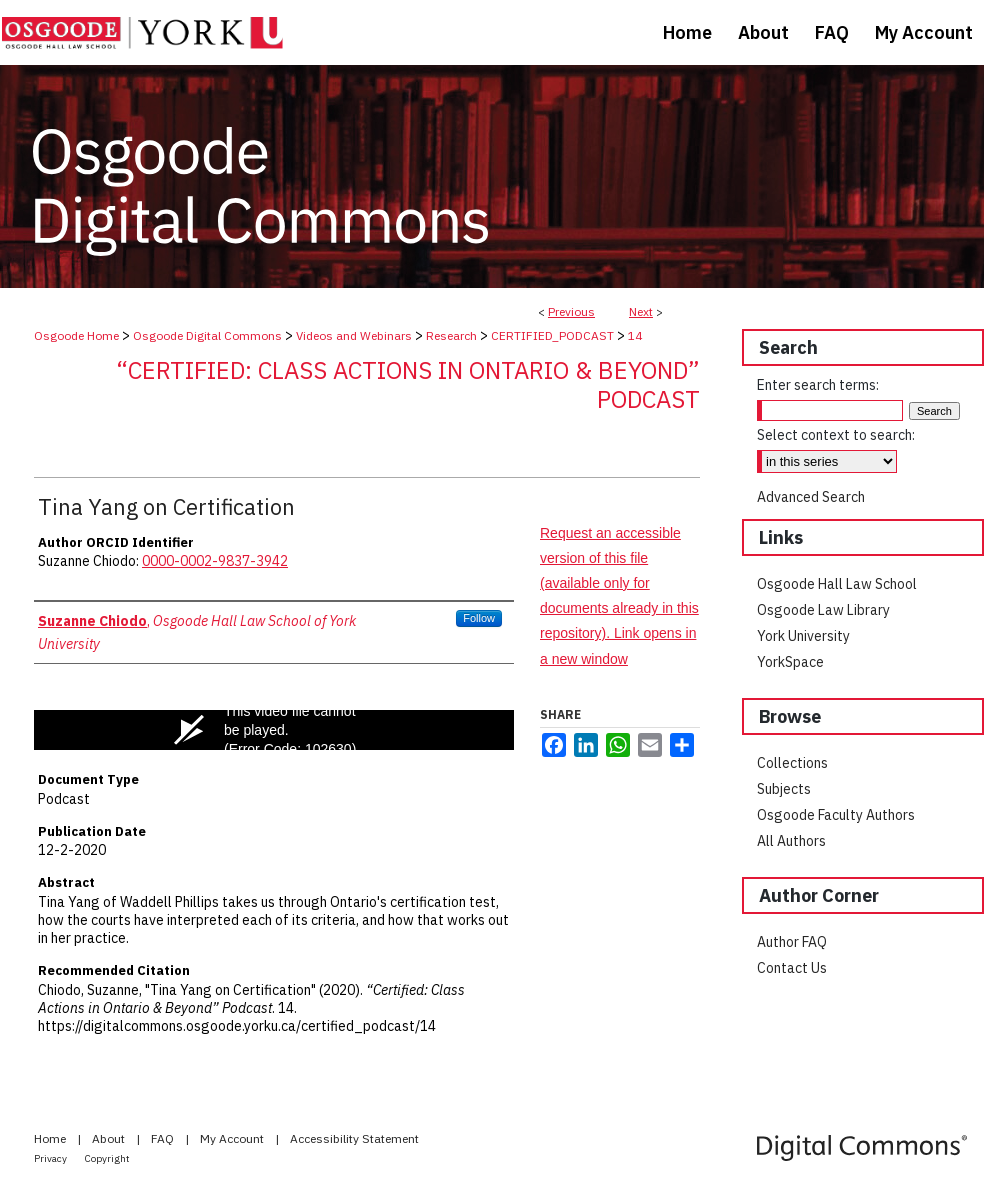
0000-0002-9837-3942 (215, 561)
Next (641, 311)
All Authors (791, 841)
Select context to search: (836, 435)
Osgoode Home (76, 335)
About (110, 1138)
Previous (571, 311)
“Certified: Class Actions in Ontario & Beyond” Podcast (408, 384)
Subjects (784, 789)
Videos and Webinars (354, 335)
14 (635, 335)
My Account (233, 1138)
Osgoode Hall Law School (837, 584)
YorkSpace (790, 662)
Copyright (107, 1158)
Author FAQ (792, 942)
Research (451, 335)
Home (51, 1138)
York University (803, 636)
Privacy (51, 1158)
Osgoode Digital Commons (207, 335)
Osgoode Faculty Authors (836, 815)
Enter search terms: (818, 385)
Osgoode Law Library (823, 610)
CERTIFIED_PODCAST (552, 335)
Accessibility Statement (354, 1138)
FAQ (164, 1138)
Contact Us (792, 968)
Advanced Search (811, 497)
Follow (479, 618)
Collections (792, 763)
